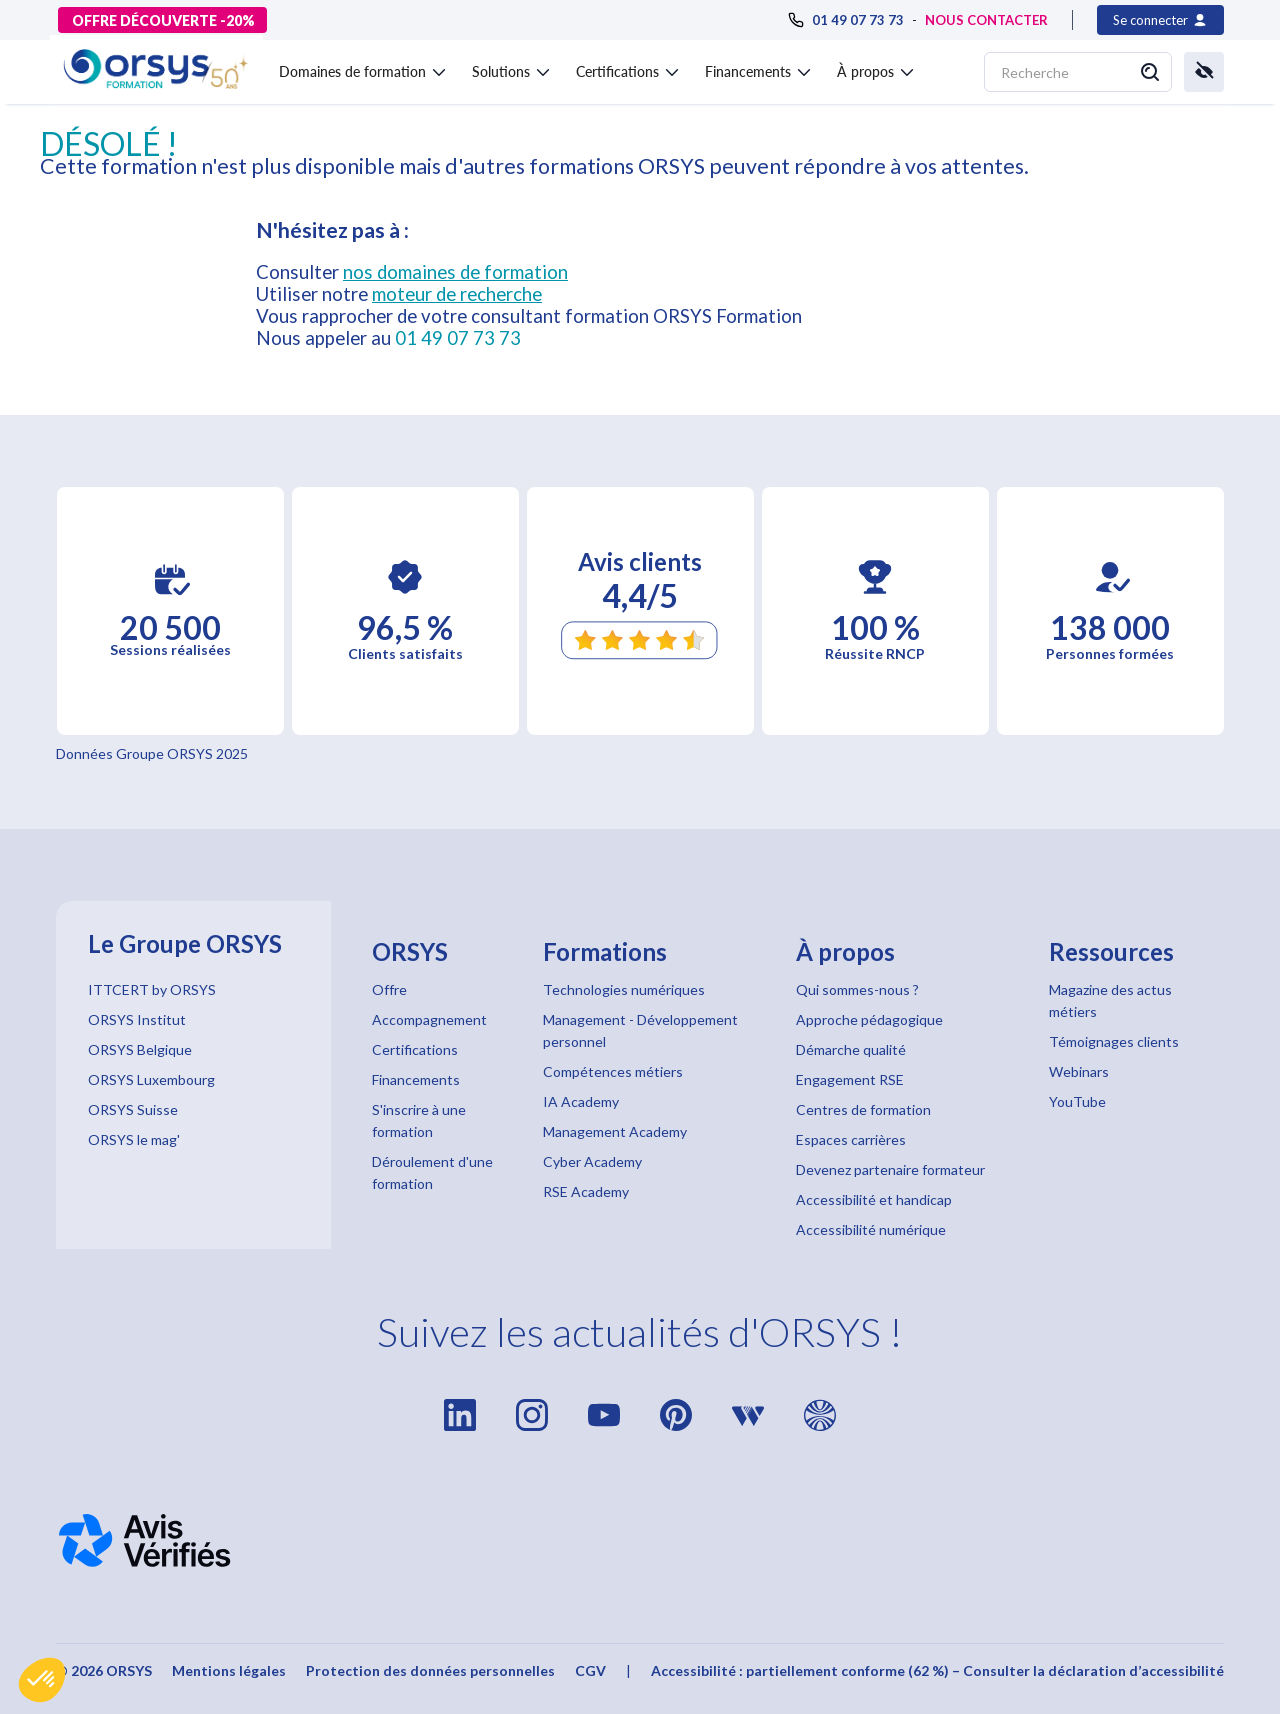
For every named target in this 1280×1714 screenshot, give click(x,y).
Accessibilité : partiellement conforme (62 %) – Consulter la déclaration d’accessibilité (937, 1670)
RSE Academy (586, 1191)
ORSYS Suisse (133, 1109)
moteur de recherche (457, 294)
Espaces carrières (851, 1139)
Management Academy (615, 1131)
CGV (590, 1670)
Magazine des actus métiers (1110, 1000)
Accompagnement (429, 1019)
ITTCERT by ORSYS (152, 989)
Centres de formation (863, 1109)
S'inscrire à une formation (419, 1120)
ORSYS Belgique (140, 1049)
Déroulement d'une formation (432, 1172)
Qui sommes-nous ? (857, 989)
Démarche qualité (851, 1049)
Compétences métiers (613, 1071)
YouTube (1077, 1101)
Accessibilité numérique (871, 1229)
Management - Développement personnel (640, 1030)
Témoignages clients (1114, 1041)
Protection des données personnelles (430, 1670)
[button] (42, 1680)
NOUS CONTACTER (986, 20)
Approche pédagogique (869, 1019)
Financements (416, 1079)
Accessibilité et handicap (874, 1199)
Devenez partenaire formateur (890, 1169)
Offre (389, 989)
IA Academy (581, 1101)
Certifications (415, 1049)
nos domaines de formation (455, 272)
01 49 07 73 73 (458, 338)
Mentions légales (229, 1670)
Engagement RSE (850, 1079)
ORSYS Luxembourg (151, 1079)
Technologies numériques (624, 989)
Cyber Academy (592, 1161)
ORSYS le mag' (134, 1139)
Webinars (1079, 1071)
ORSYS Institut (137, 1019)
